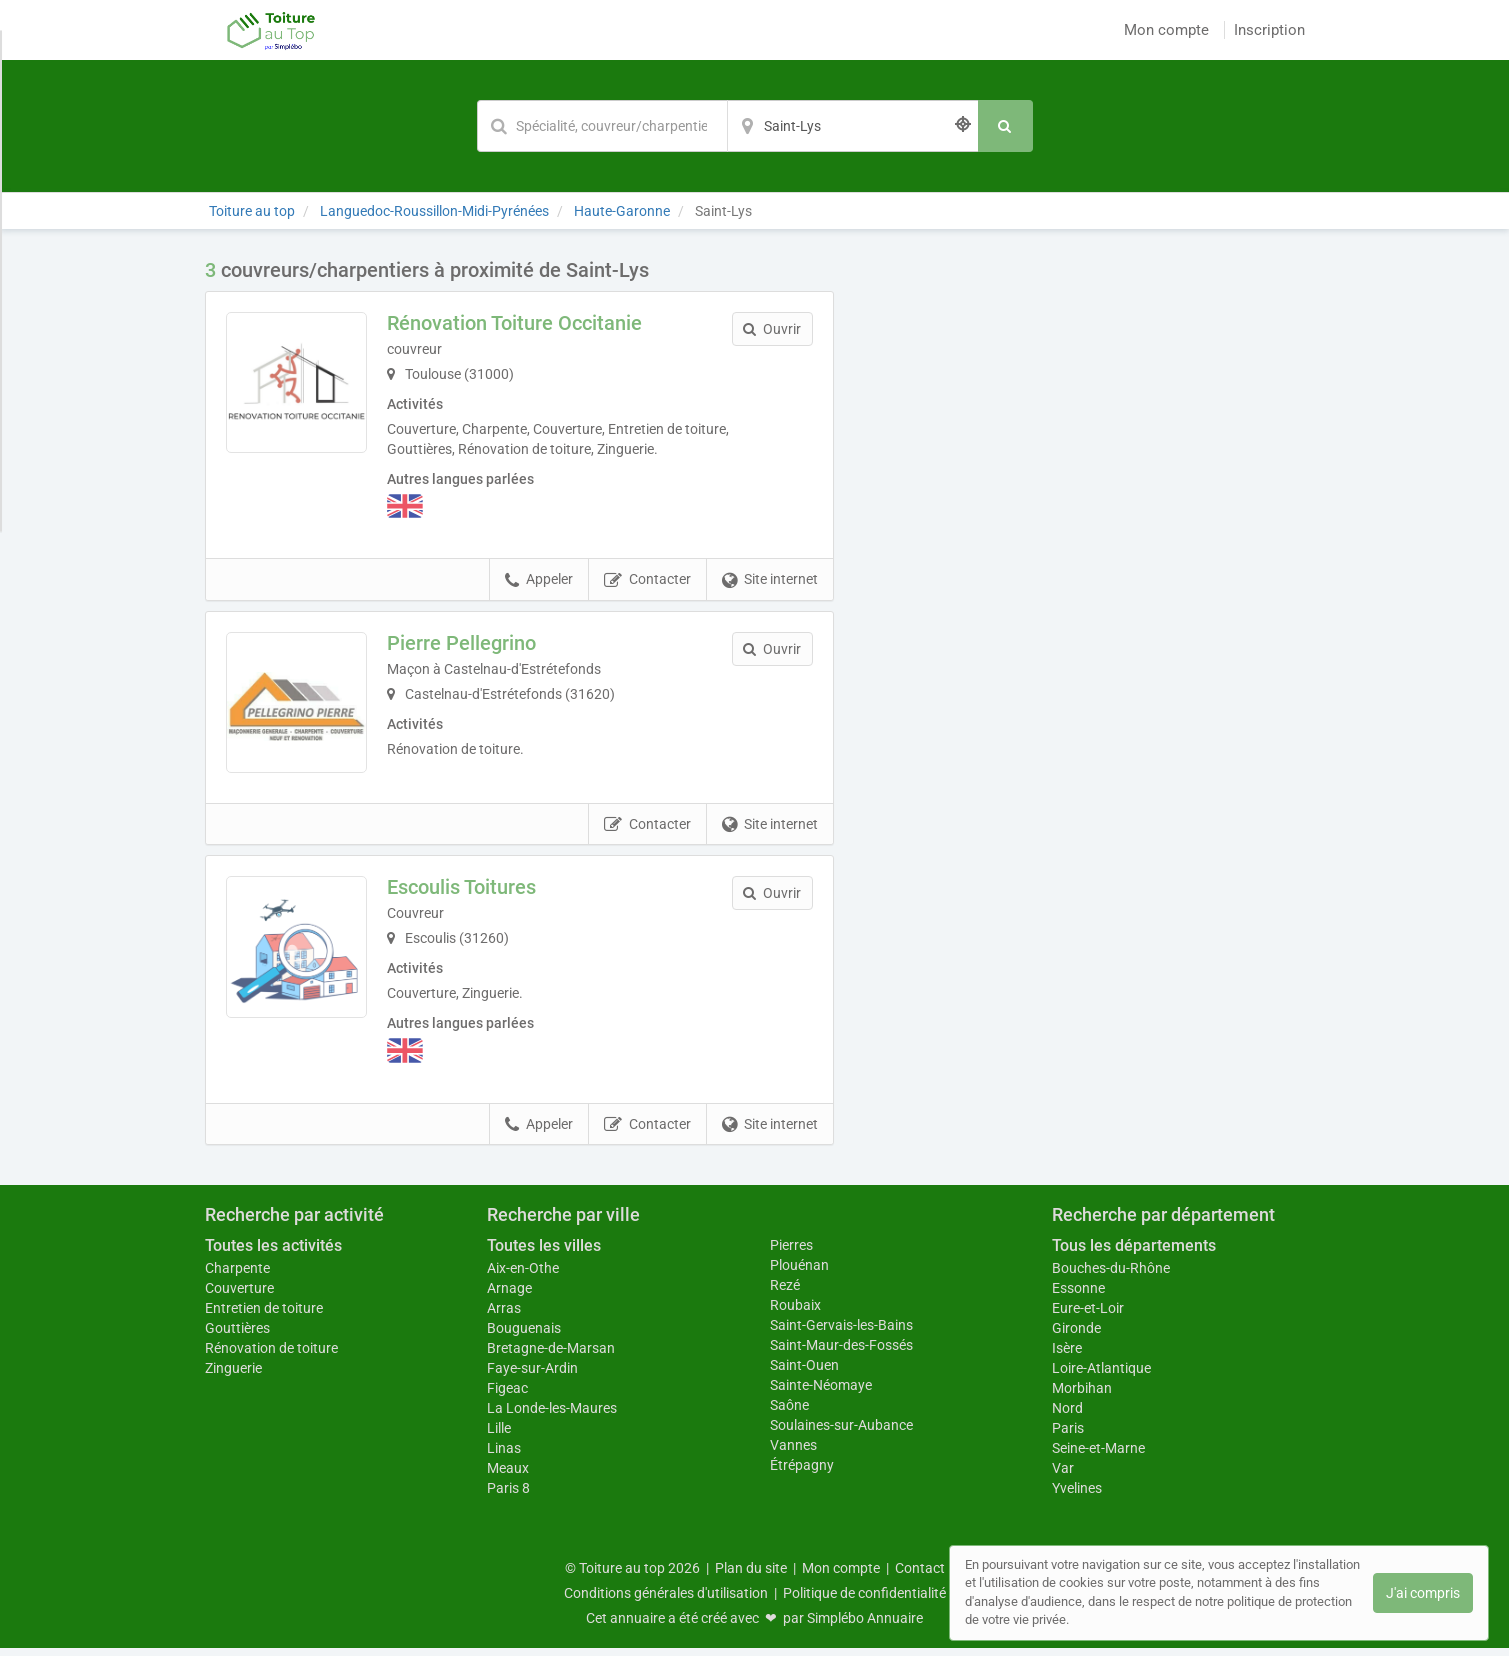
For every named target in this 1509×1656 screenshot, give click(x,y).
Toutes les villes (544, 1253)
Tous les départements (1134, 1253)
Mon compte (1166, 30)
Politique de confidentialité (864, 1601)
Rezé (785, 1293)
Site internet (770, 580)
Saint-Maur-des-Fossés (841, 1353)
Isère (1067, 1356)
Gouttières (237, 1336)
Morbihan (1082, 1396)
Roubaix (795, 1313)
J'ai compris (1423, 1593)
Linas (504, 1456)
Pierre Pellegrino (470, 643)
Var (1063, 1476)
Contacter (647, 580)
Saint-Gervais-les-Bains (841, 1333)
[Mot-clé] (602, 126)
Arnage (509, 1296)
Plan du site (751, 1576)
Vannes (793, 1453)
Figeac (507, 1396)
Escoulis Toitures (470, 896)
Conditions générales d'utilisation (666, 1601)
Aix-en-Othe (523, 1276)
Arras (504, 1316)
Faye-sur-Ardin (532, 1376)
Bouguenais (524, 1336)
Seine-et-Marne (1098, 1456)
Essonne (1078, 1296)
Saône (789, 1413)
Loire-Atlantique (1101, 1376)
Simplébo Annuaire (865, 1626)
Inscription (1269, 30)
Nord (1067, 1416)
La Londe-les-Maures (552, 1416)
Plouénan (799, 1273)
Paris (1068, 1436)
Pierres (791, 1253)
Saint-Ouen (804, 1373)
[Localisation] (853, 126)
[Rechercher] (1005, 126)
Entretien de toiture (264, 1316)
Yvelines (1077, 1496)
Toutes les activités (273, 1253)
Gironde (1076, 1336)
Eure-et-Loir (1088, 1316)
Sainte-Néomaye (821, 1393)
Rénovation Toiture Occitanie (523, 323)
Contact (920, 1576)
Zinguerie (233, 1376)
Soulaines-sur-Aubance (841, 1433)
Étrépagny (802, 1473)
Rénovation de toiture (271, 1356)
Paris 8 (508, 1496)
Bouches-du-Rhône (1111, 1276)
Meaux (508, 1476)
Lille (499, 1436)
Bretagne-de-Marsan (551, 1356)
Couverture (239, 1296)
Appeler (539, 580)
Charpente (237, 1276)
